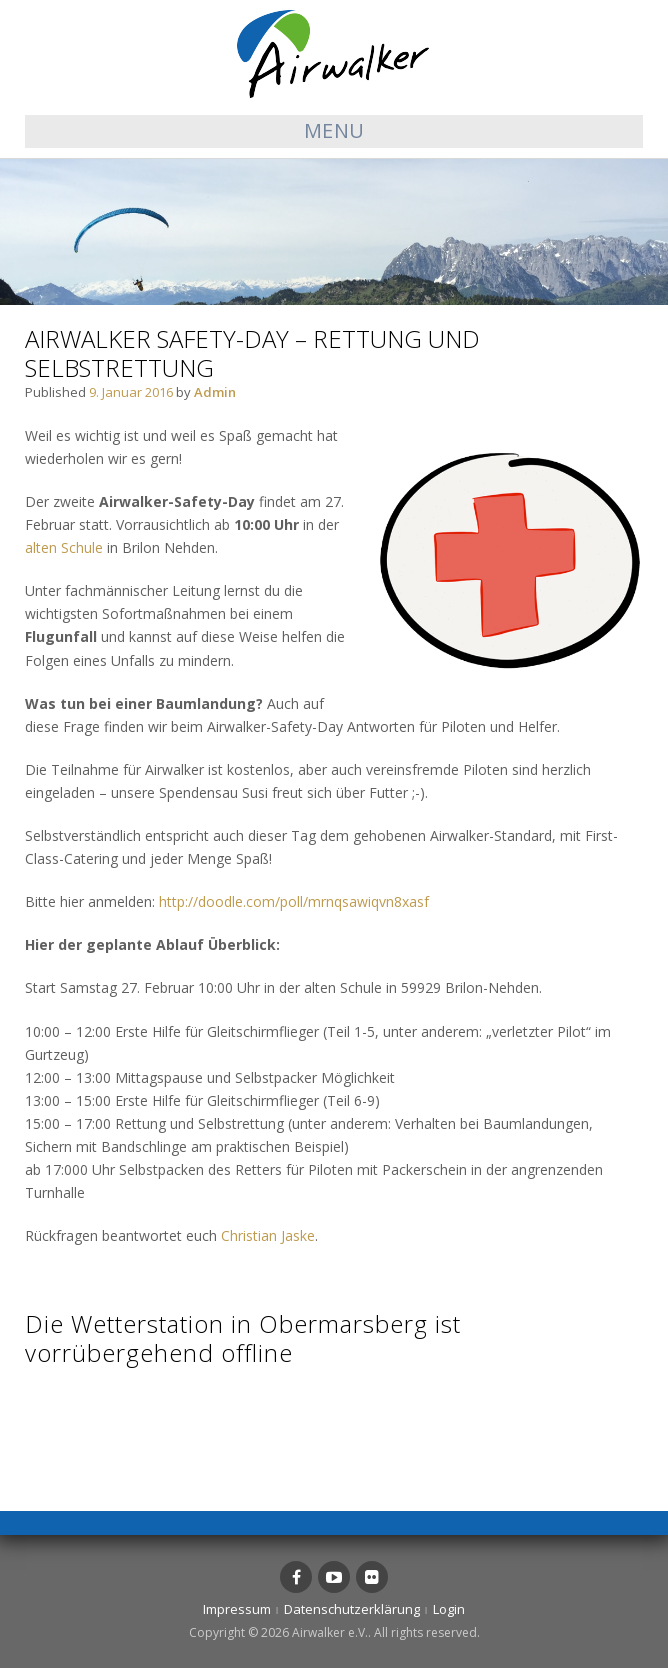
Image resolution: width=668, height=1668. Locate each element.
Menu (334, 130)
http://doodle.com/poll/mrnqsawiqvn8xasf (294, 901)
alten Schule (64, 547)
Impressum (237, 1609)
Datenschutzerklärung (352, 1609)
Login (449, 1609)
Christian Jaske (268, 1235)
